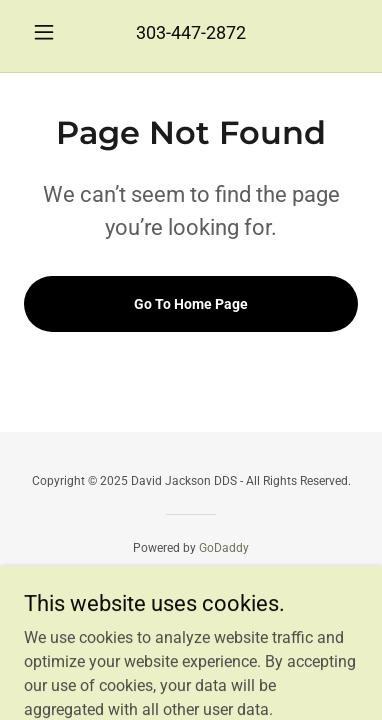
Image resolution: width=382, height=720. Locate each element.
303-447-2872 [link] (191, 32)
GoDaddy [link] (224, 548)
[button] (49, 32)
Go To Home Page (191, 304)
